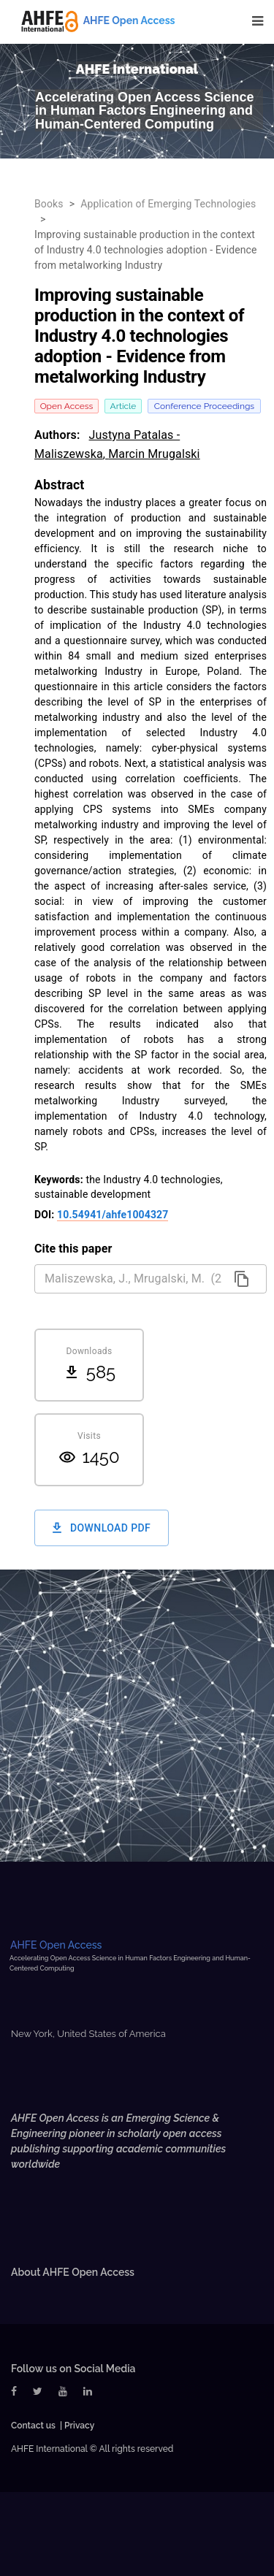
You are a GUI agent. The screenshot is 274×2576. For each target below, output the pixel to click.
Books (49, 204)
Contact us (33, 2425)
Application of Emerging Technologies (168, 204)
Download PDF (101, 1528)
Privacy (79, 2425)
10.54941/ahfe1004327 (112, 1214)
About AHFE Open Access (72, 2272)
